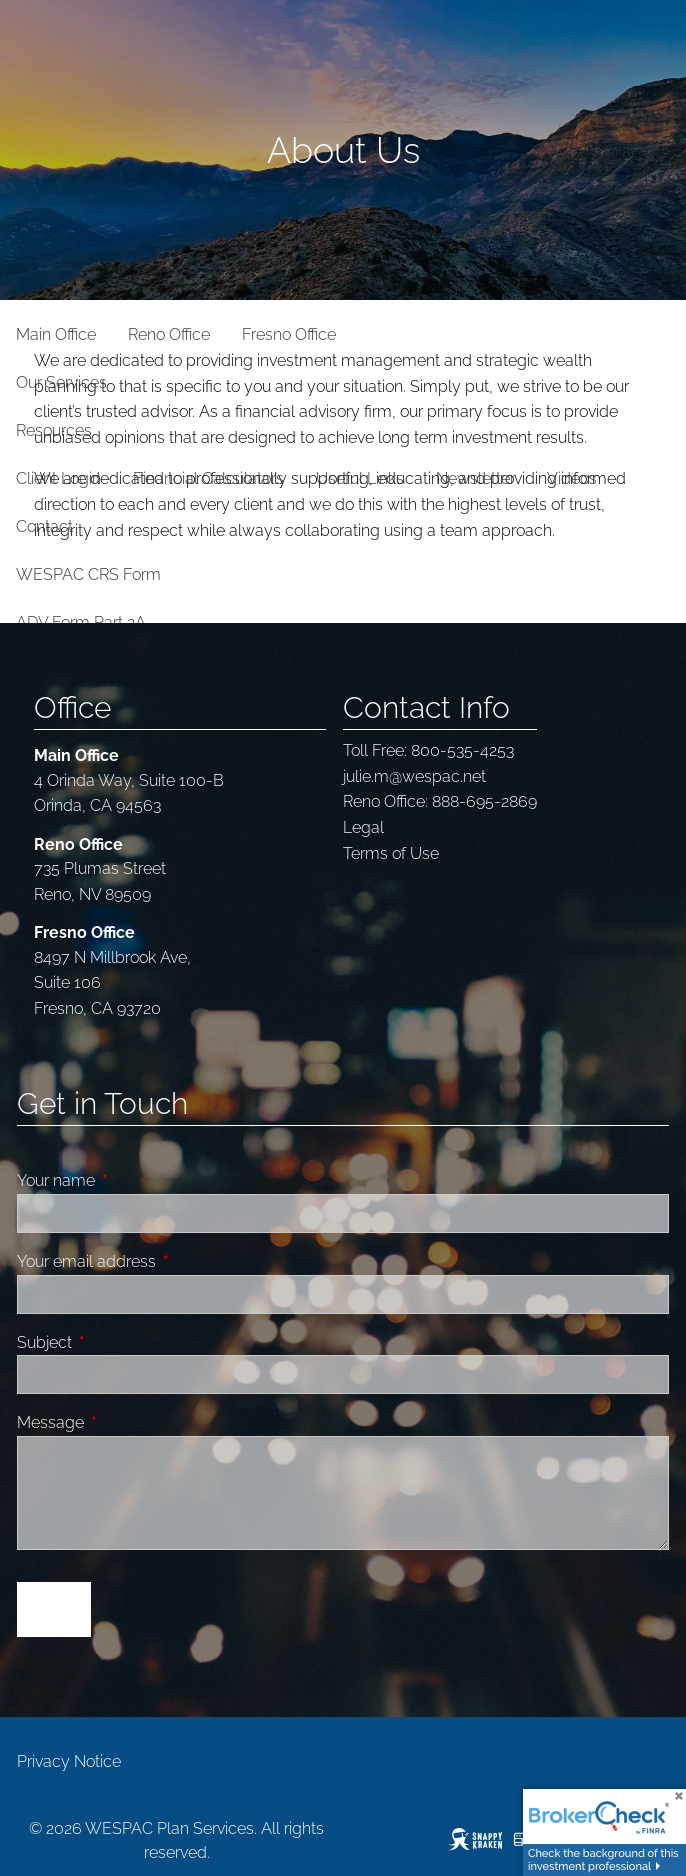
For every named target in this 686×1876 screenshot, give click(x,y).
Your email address (162, 1261)
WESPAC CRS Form (88, 574)
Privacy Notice (69, 1761)
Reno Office (169, 334)
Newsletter (475, 478)
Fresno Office (289, 334)
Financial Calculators (208, 478)
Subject (120, 1342)
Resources (54, 430)
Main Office (56, 334)
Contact (44, 526)
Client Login (58, 478)
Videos (572, 478)
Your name (131, 1180)
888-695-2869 (484, 801)
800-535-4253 (462, 750)
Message (126, 1422)
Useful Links (360, 478)
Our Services (61, 382)
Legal (363, 827)
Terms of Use (391, 853)
